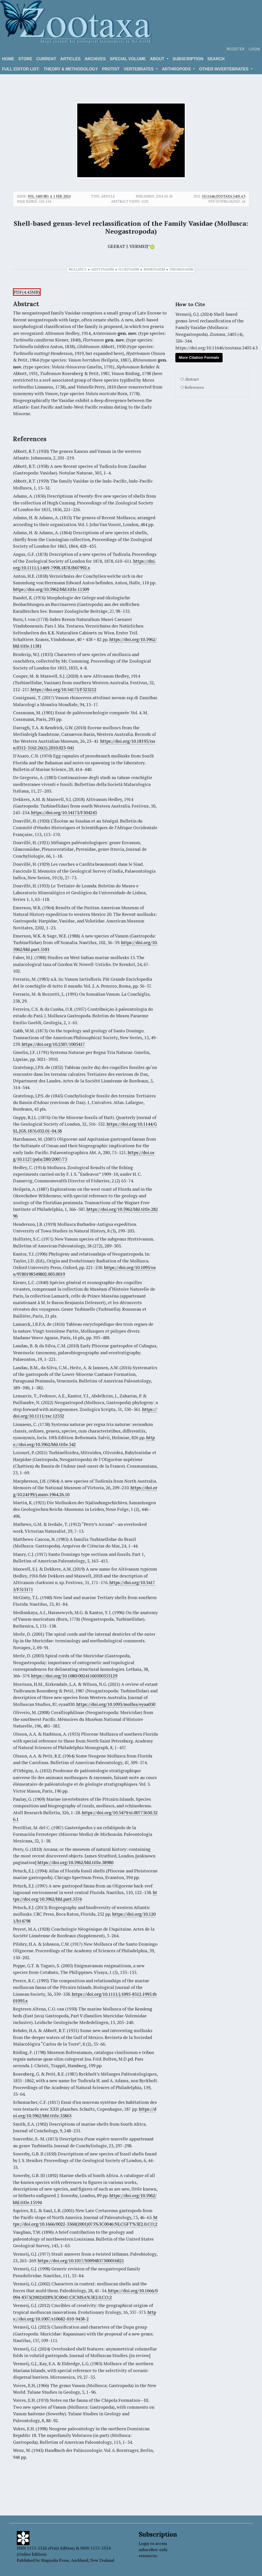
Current (46, 59)
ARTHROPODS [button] (177, 69)
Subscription (188, 59)
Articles (70, 59)
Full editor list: (21, 69)
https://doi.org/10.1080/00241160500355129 (74, 1676)
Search (216, 59)
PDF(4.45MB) (27, 292)
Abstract (192, 379)
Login (254, 48)
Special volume (128, 59)
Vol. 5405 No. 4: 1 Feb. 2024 (49, 196)
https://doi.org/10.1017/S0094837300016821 (81, 2261)
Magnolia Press (55, 2560)
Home (8, 59)
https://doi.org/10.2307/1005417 (53, 1044)
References (194, 387)
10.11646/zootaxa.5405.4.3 (223, 196)
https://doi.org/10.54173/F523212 (63, 689)
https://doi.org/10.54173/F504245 (64, 812)
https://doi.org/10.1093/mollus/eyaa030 (115, 1704)
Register (235, 48)
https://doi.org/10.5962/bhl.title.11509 (51, 589)
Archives (95, 59)
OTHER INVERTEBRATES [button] (224, 69)
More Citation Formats (199, 357)
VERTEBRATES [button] (139, 69)
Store (25, 59)
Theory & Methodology (71, 69)
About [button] (157, 59)
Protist (110, 69)
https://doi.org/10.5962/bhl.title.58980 (75, 1862)
